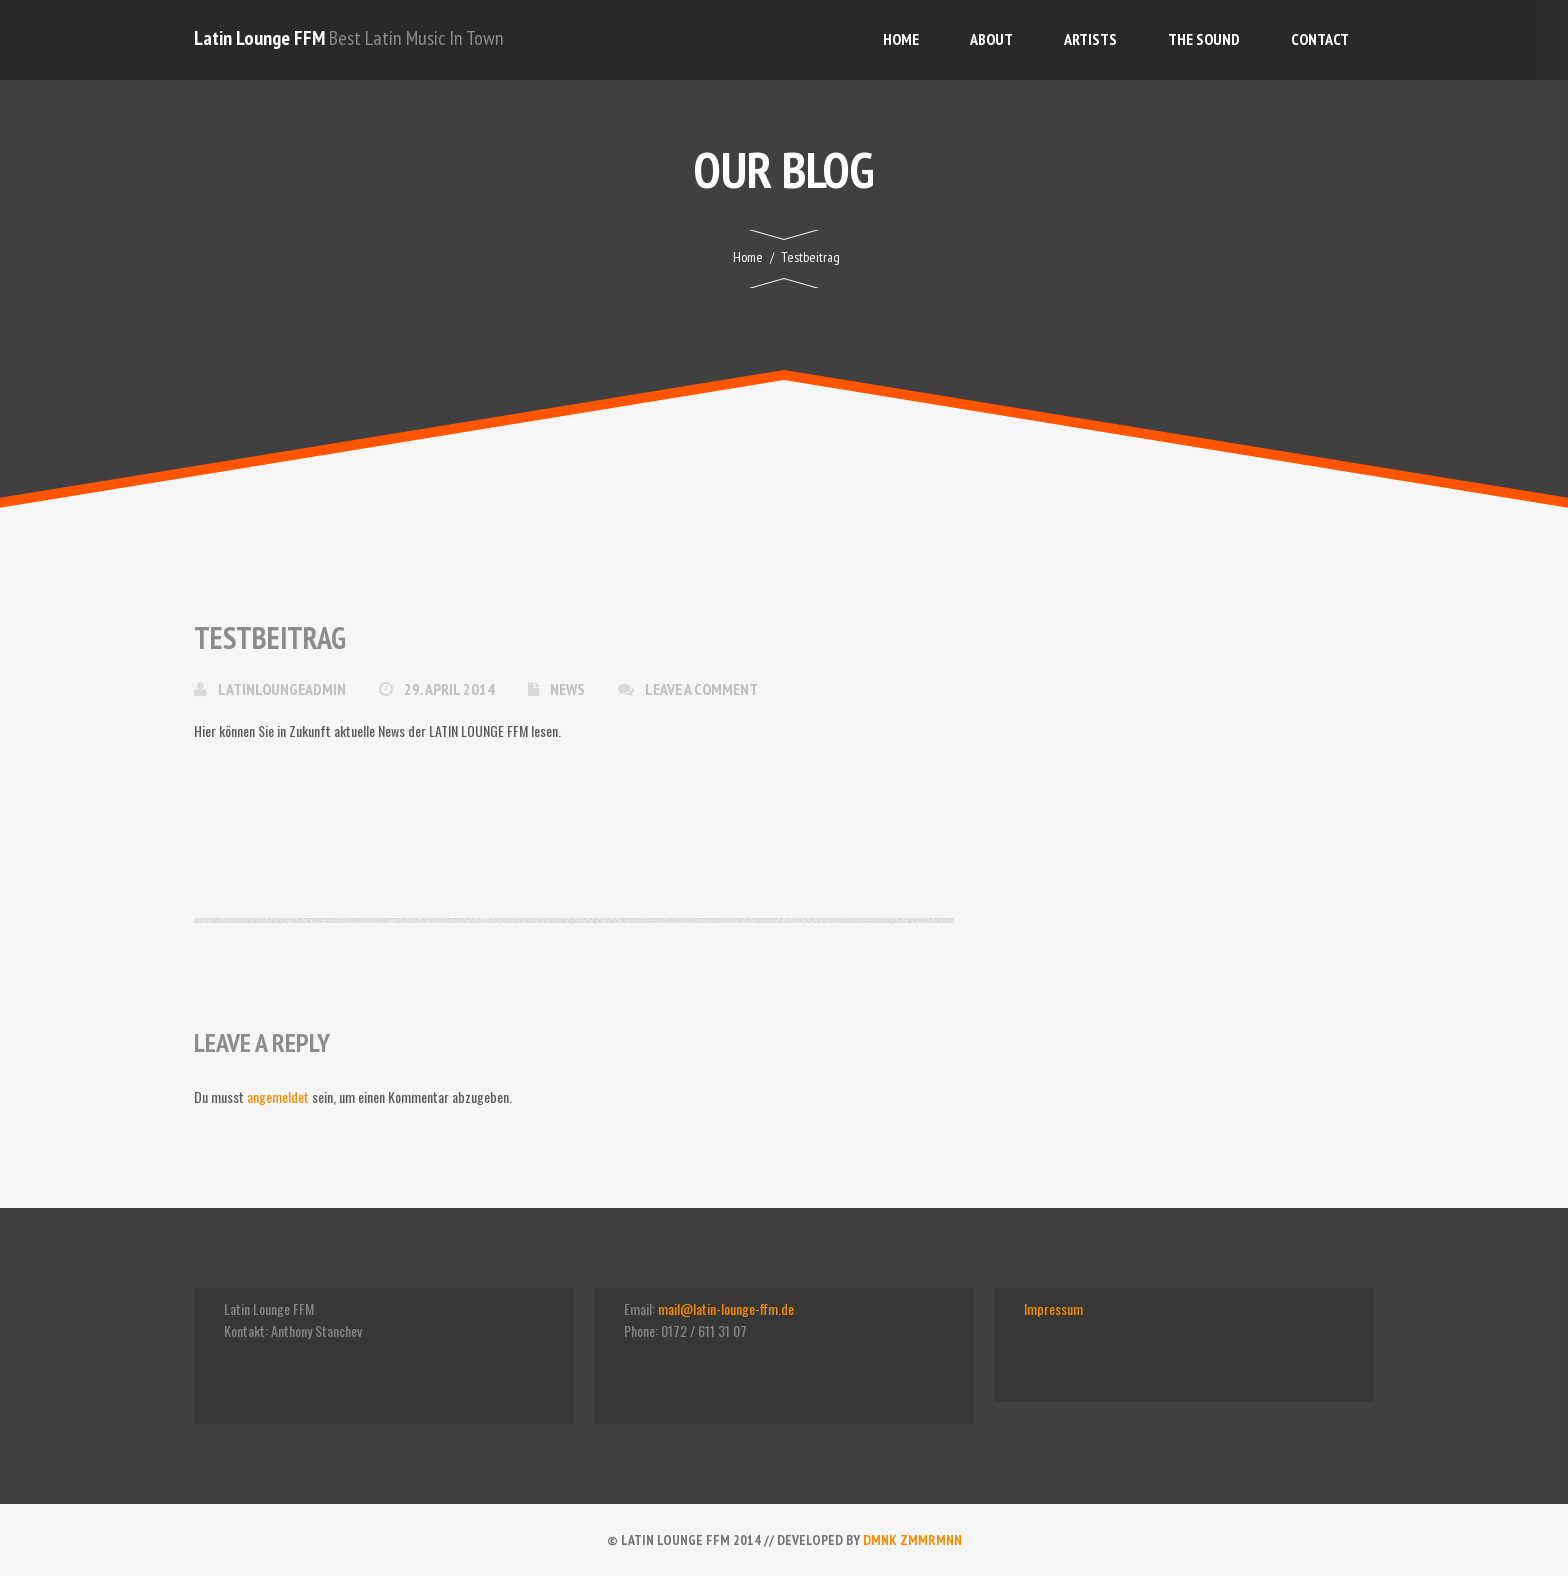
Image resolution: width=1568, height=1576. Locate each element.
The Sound (1204, 39)
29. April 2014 (451, 689)
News (567, 689)
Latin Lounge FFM (259, 38)
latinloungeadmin (283, 689)
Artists (1090, 39)
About (991, 39)
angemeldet (278, 1096)
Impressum (1053, 1308)
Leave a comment (701, 689)
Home (901, 39)
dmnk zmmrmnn (912, 1540)
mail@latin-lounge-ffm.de (726, 1308)
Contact (1320, 39)
